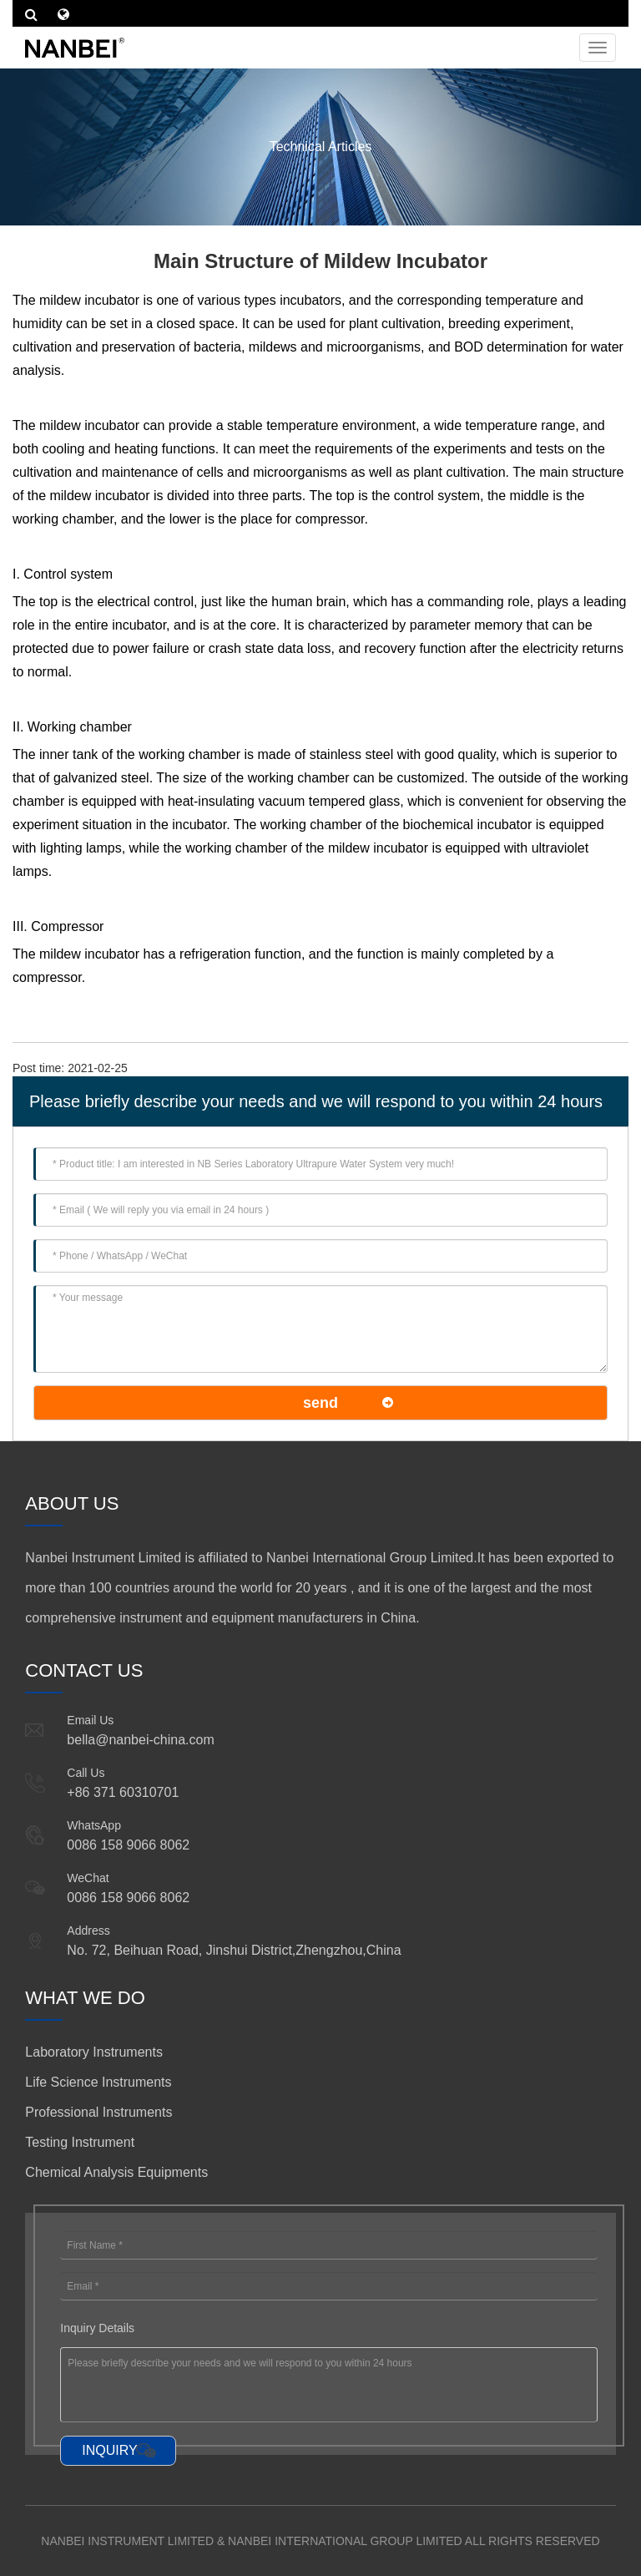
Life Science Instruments (98, 2082)
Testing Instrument (79, 2142)
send (320, 1402)
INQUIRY (109, 2450)
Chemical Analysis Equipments (116, 2172)
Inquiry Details (97, 2328)
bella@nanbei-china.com (140, 1740)
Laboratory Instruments (94, 2052)
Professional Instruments (98, 2112)
